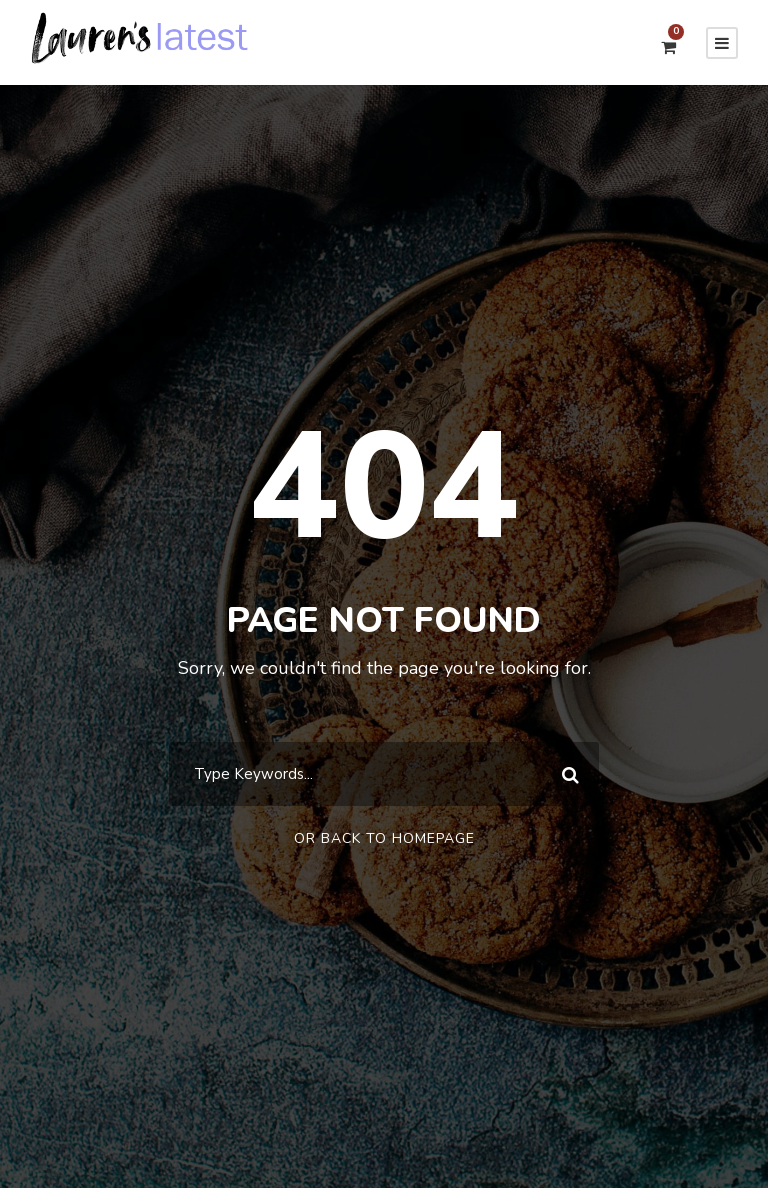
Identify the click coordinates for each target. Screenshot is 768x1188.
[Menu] (722, 43)
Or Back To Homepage (384, 838)
